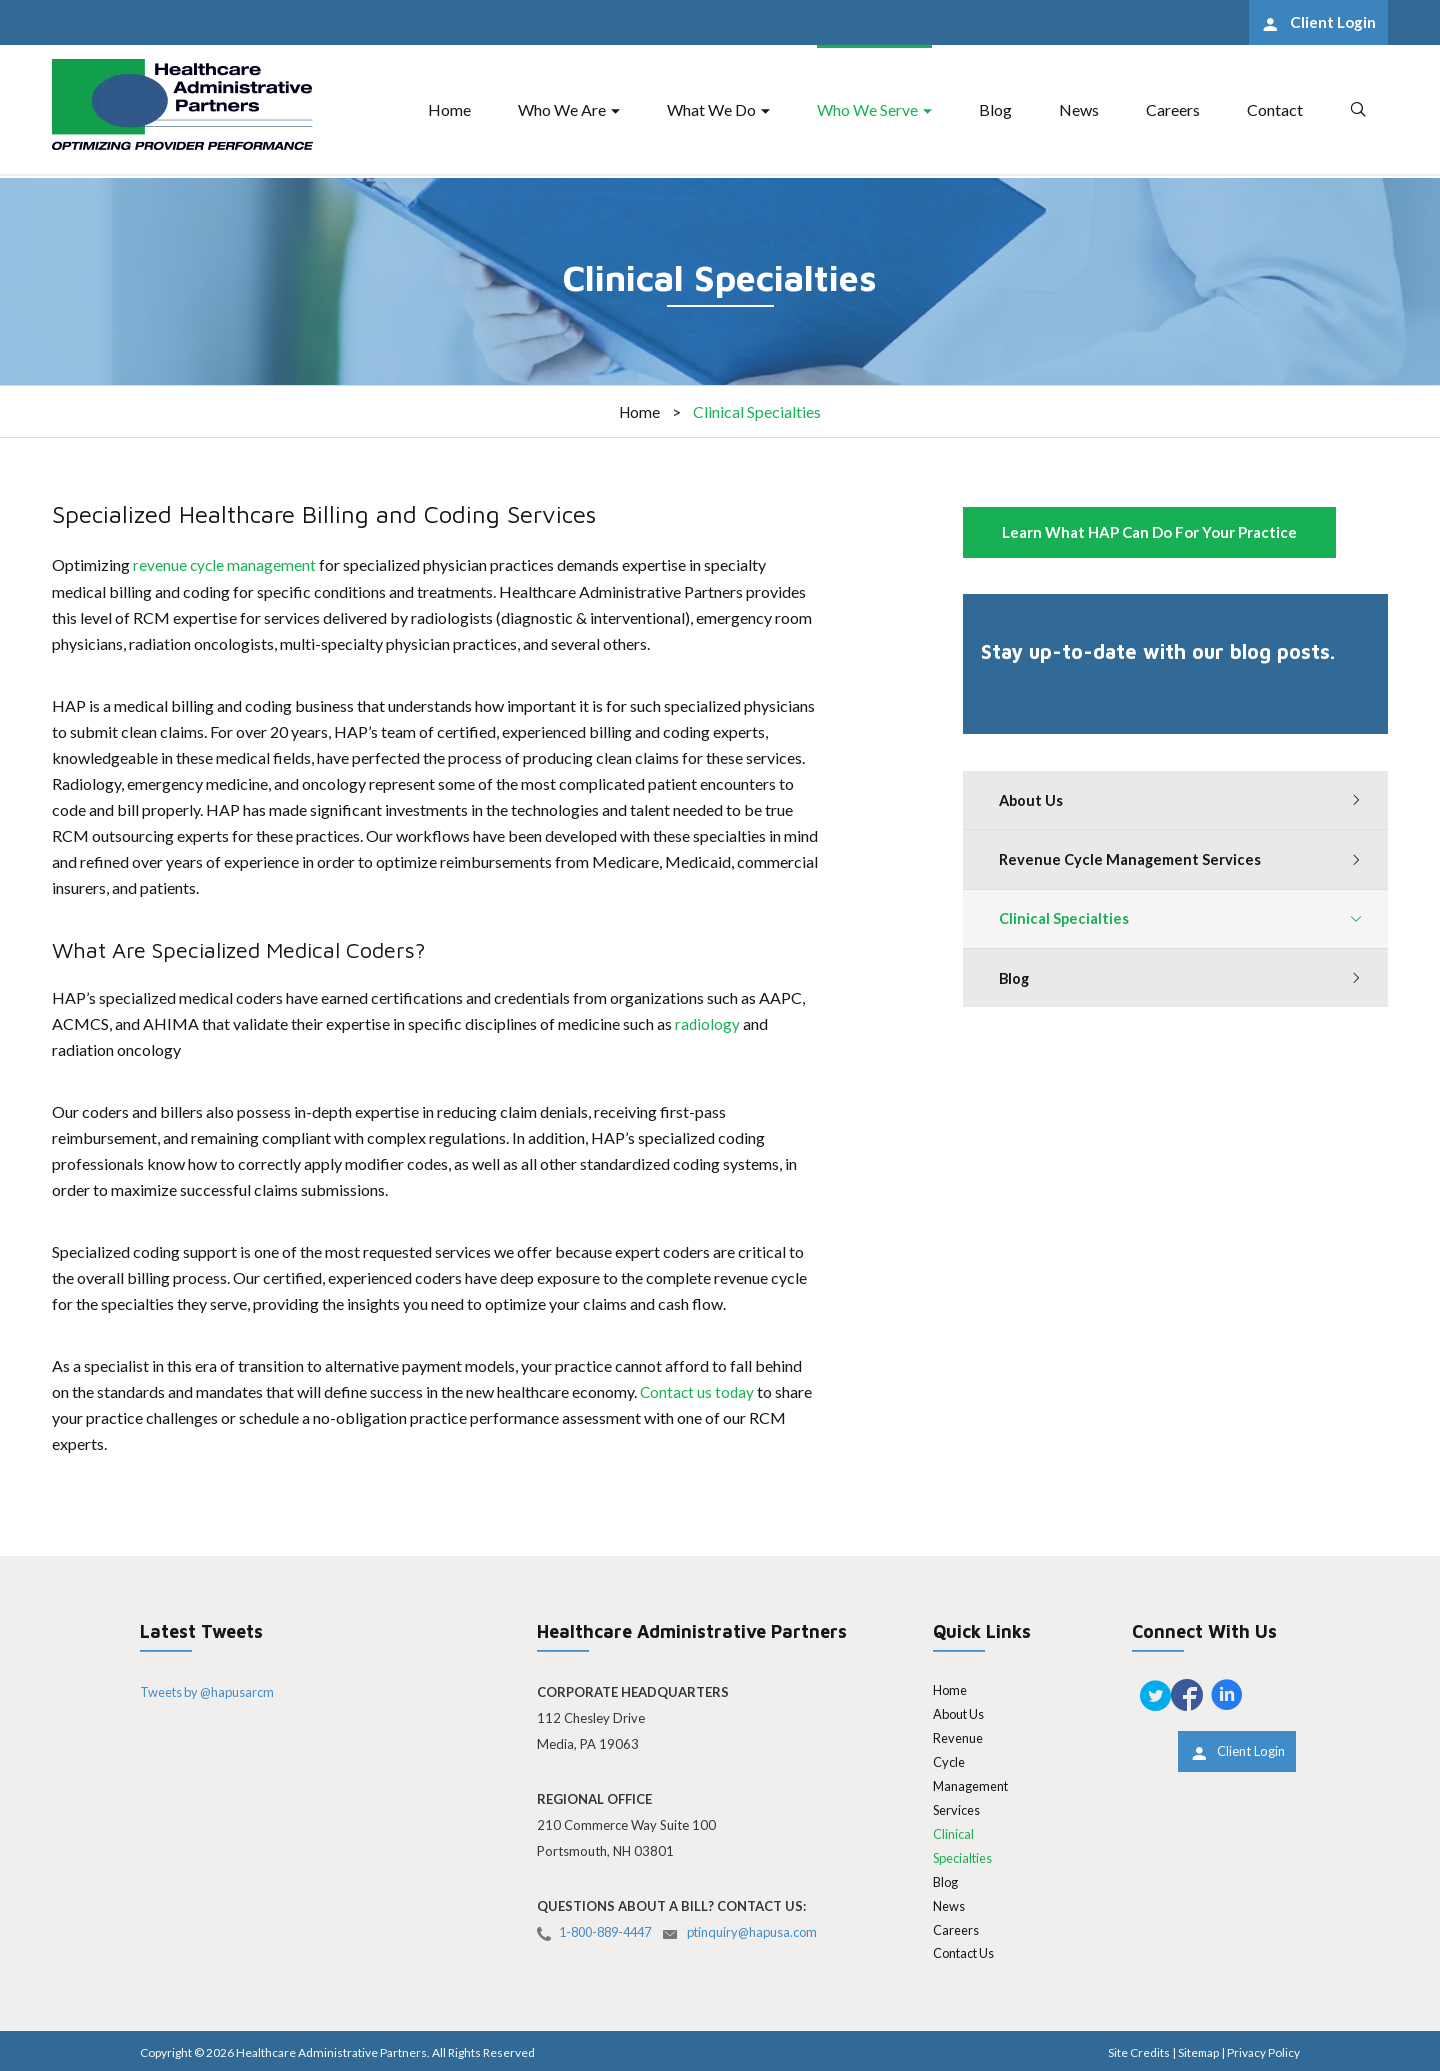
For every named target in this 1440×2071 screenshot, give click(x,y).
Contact (1275, 111)
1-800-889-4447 (610, 1931)
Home (449, 111)
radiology (709, 1022)
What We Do (711, 111)
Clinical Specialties (1065, 923)
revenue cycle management (225, 564)
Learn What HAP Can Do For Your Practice (1149, 532)
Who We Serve (867, 111)
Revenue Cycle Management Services (1131, 862)
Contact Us (965, 1952)
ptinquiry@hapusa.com (765, 1931)
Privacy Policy (1263, 2050)
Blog (995, 111)
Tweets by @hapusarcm (210, 1690)
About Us (1033, 801)
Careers (1173, 111)
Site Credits (1137, 2050)
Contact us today (698, 1390)
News (1079, 111)
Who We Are (562, 111)
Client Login (1327, 23)
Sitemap (1197, 2050)
